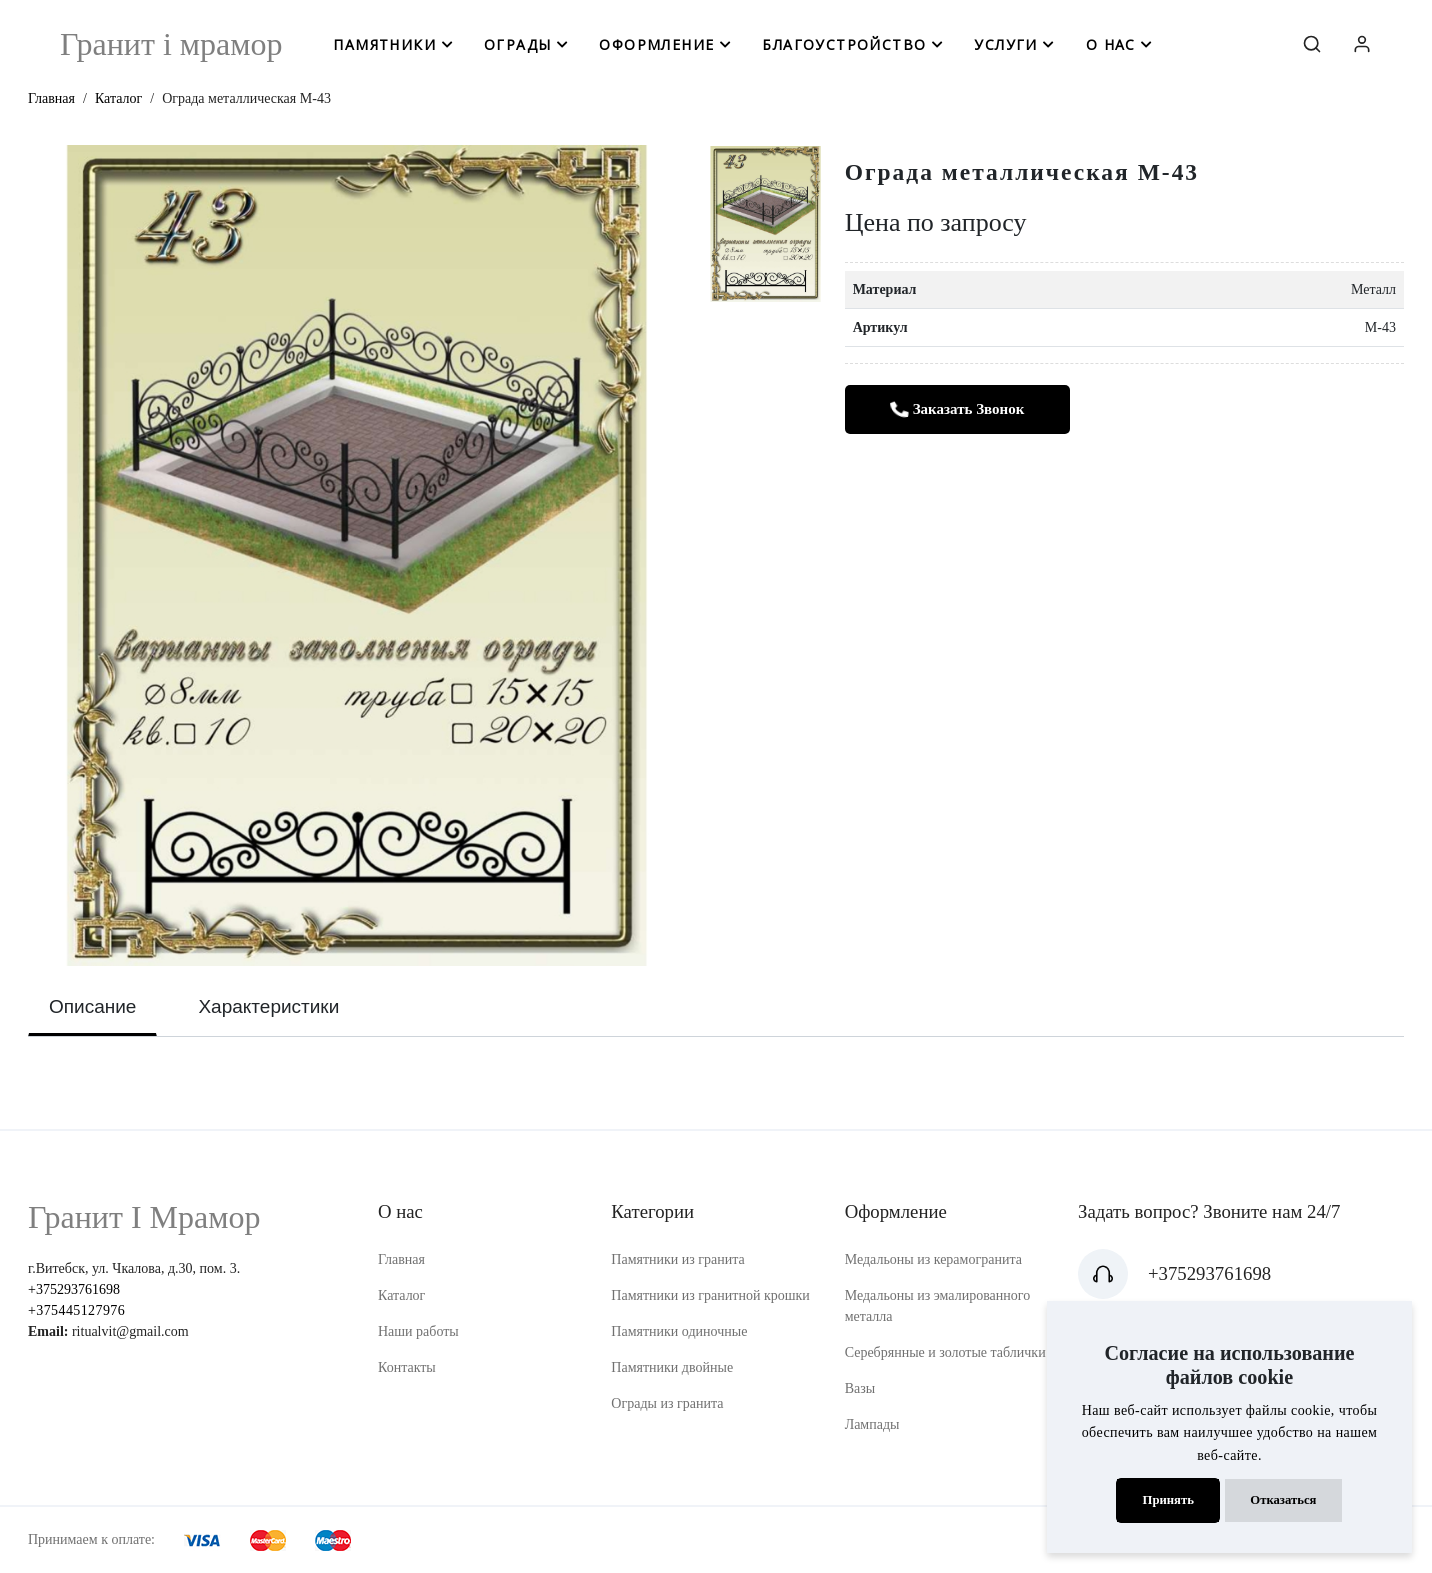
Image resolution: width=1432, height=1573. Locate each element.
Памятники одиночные (679, 1331)
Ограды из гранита (667, 1403)
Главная (51, 98)
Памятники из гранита (678, 1259)
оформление (656, 44)
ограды (517, 44)
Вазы (860, 1388)
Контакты (407, 1367)
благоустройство (844, 44)
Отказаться (1283, 1500)
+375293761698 (74, 1289)
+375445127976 (76, 1310)
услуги (1005, 44)
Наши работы (418, 1331)
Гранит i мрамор (171, 44)
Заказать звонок (957, 409)
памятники (384, 44)
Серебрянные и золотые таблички (945, 1352)
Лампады (872, 1424)
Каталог (118, 98)
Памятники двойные (672, 1367)
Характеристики (268, 1006)
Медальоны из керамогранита (933, 1259)
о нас (1111, 44)
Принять (1168, 1500)
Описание (92, 1006)
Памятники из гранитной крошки (710, 1295)
